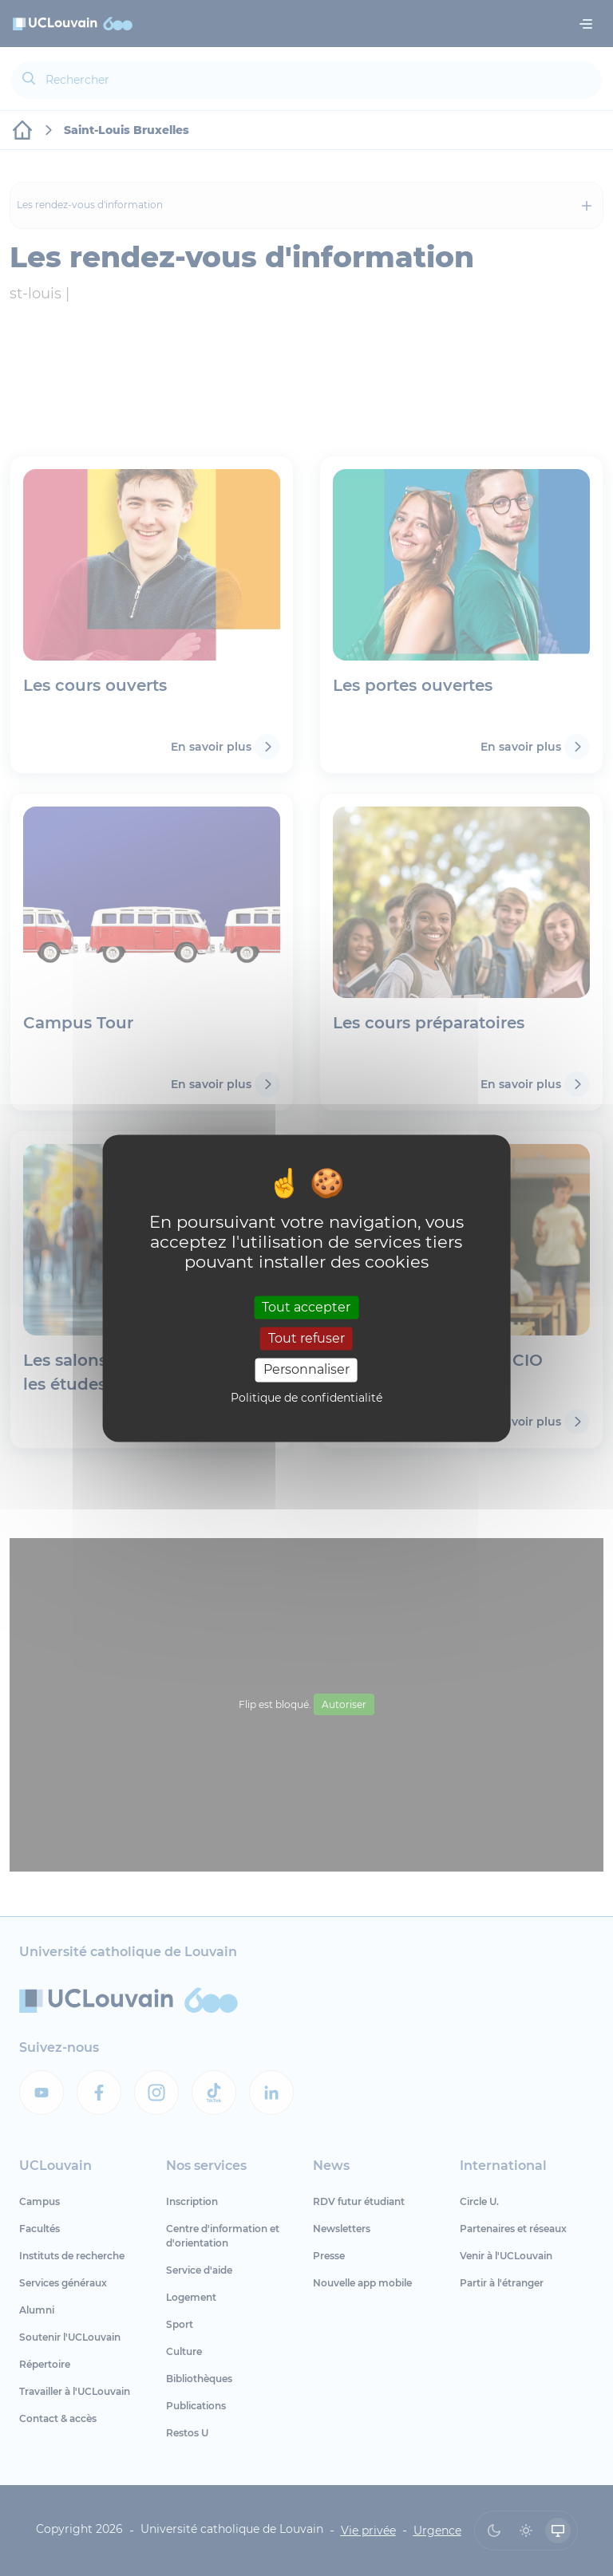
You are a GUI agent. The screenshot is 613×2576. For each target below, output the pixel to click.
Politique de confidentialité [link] (306, 1398)
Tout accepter (306, 1307)
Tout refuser (306, 1339)
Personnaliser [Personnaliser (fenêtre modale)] (306, 1370)
